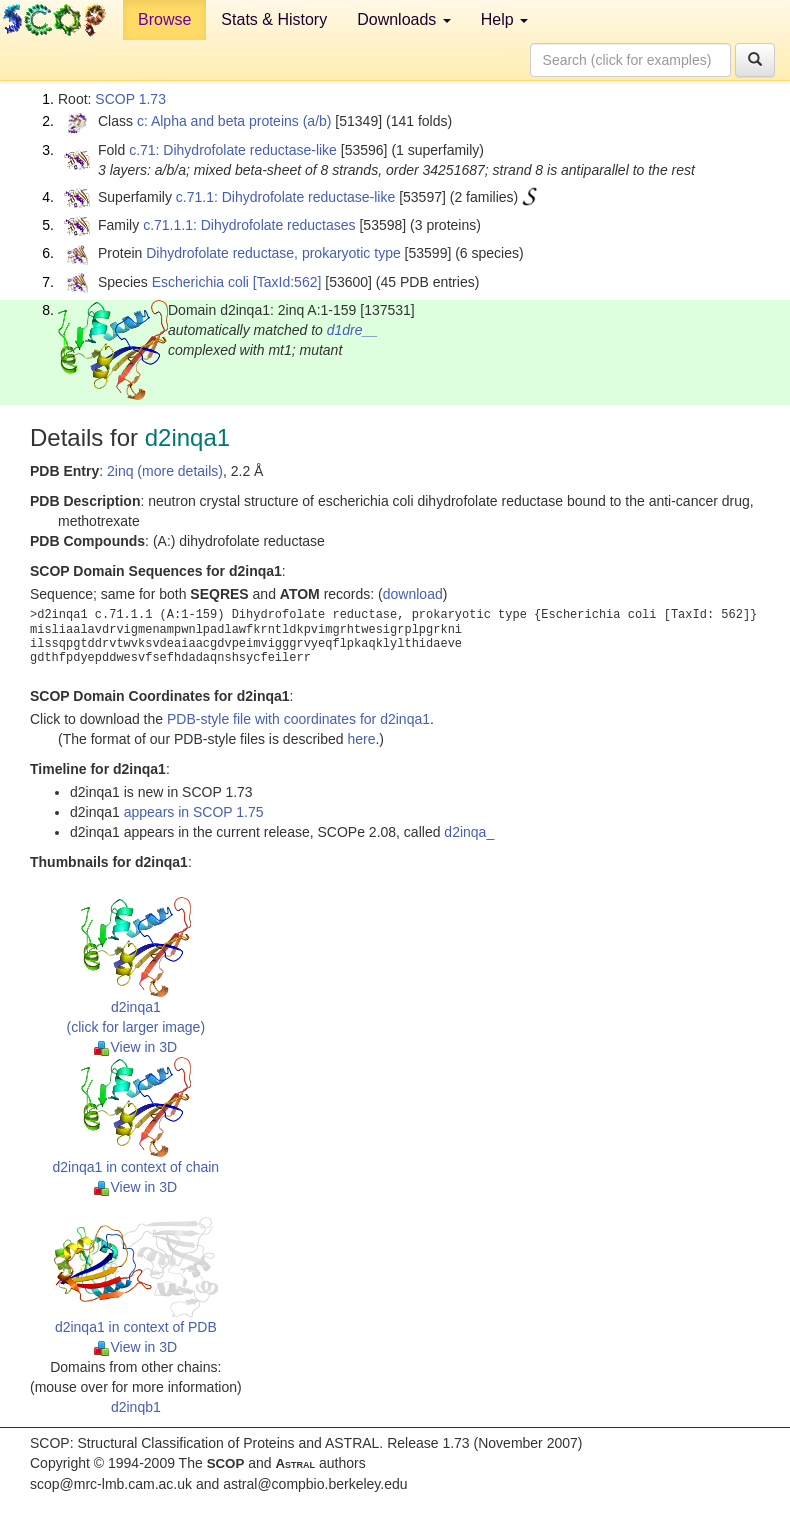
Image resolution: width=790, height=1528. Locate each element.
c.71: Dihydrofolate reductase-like (233, 150)
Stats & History (274, 19)
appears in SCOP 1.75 (194, 812)
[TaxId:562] (287, 282)
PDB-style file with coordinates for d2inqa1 (298, 719)
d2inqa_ (469, 832)
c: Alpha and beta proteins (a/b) (234, 121)
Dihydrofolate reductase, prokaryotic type (273, 253)
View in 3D (135, 1047)
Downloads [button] (404, 19)
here (361, 739)
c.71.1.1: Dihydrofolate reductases (249, 225)
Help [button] (504, 19)
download (413, 594)
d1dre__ (352, 330)
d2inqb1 (136, 1407)
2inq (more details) (165, 471)
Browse (164, 19)
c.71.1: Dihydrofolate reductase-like (285, 197)
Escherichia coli (200, 282)
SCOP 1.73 (130, 99)
